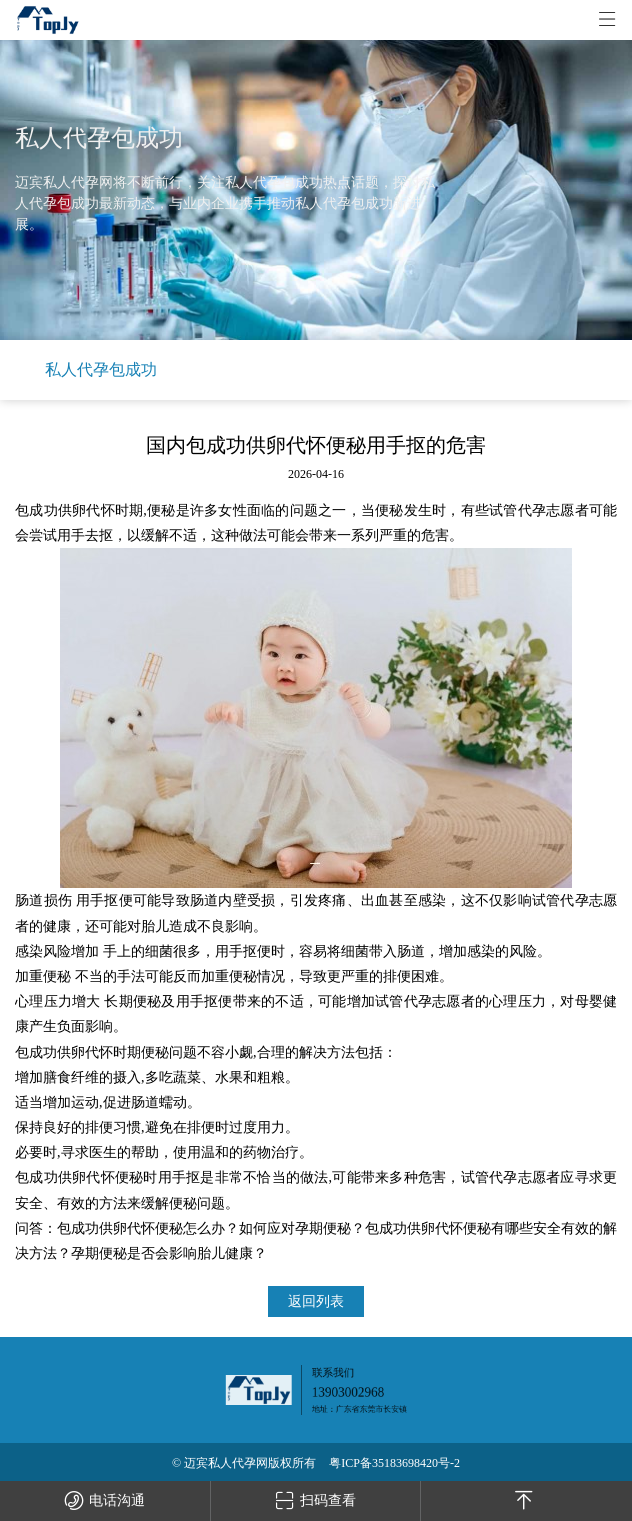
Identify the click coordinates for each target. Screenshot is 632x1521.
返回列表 (316, 1301)
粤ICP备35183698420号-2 (394, 1463)
